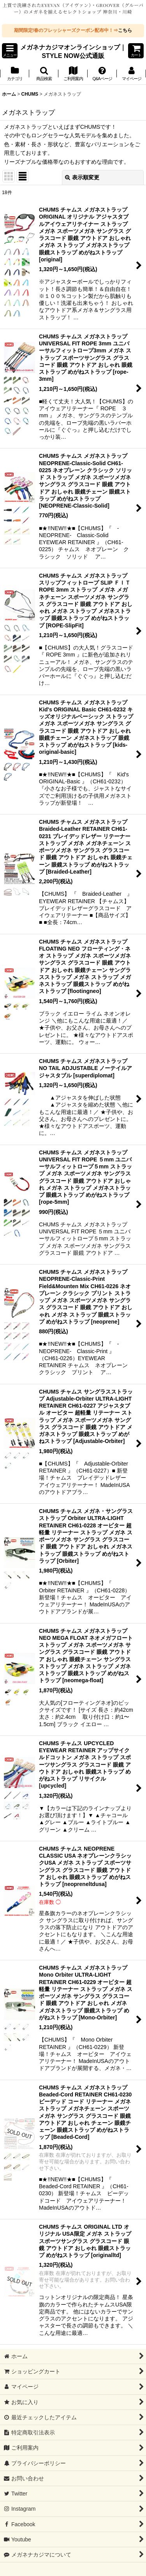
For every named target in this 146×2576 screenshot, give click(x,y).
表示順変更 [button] (82, 177)
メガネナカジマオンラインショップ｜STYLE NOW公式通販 (73, 51)
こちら (125, 30)
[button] (10, 50)
